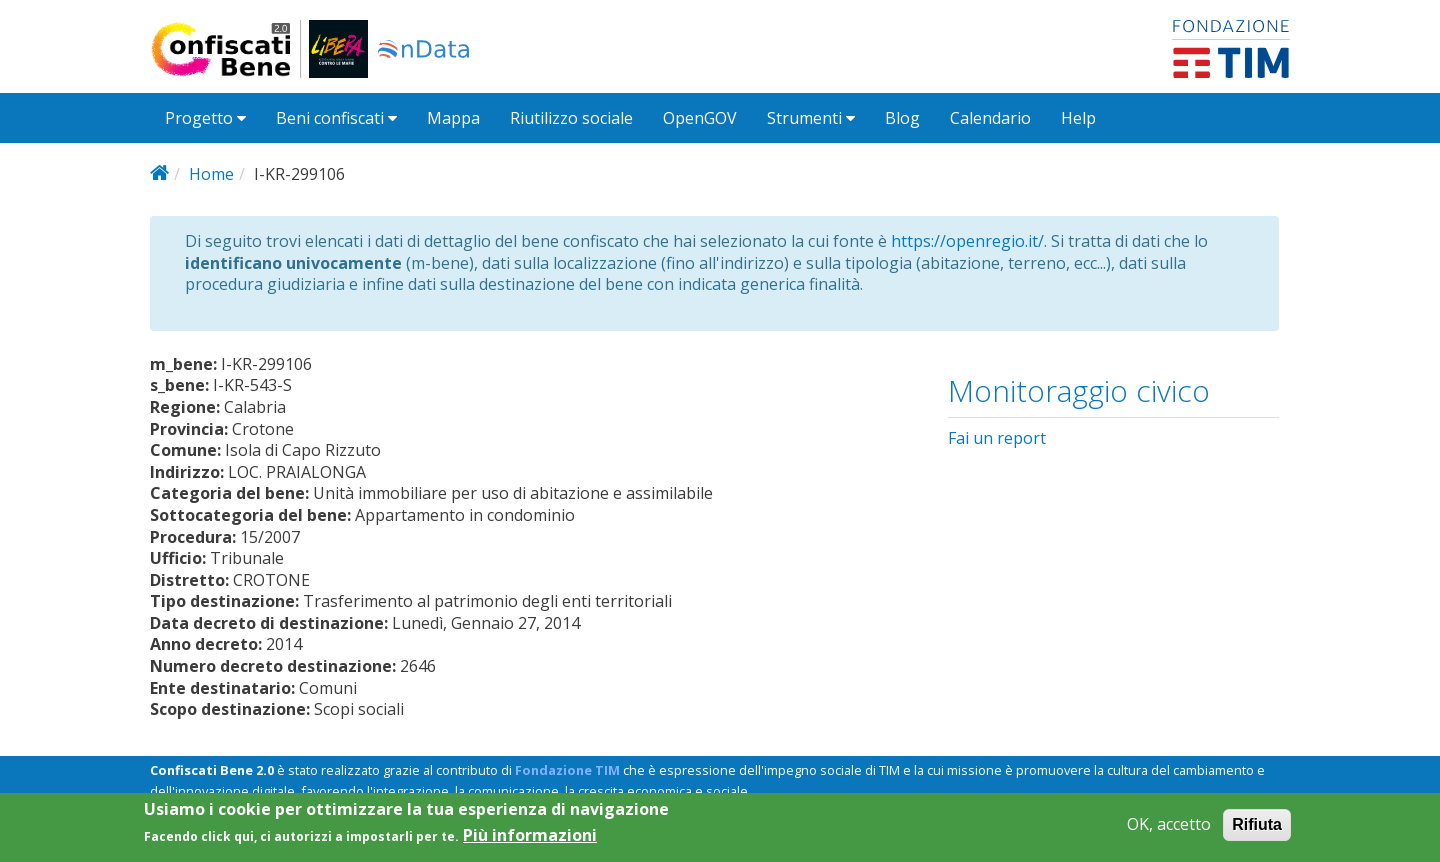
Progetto (205, 118)
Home (211, 174)
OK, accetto (1169, 831)
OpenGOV (700, 118)
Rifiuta (1257, 831)
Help (1078, 118)
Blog (902, 118)
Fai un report (997, 438)
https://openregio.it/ (967, 241)
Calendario (990, 118)
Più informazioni (530, 842)
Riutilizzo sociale (571, 118)
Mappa (453, 118)
